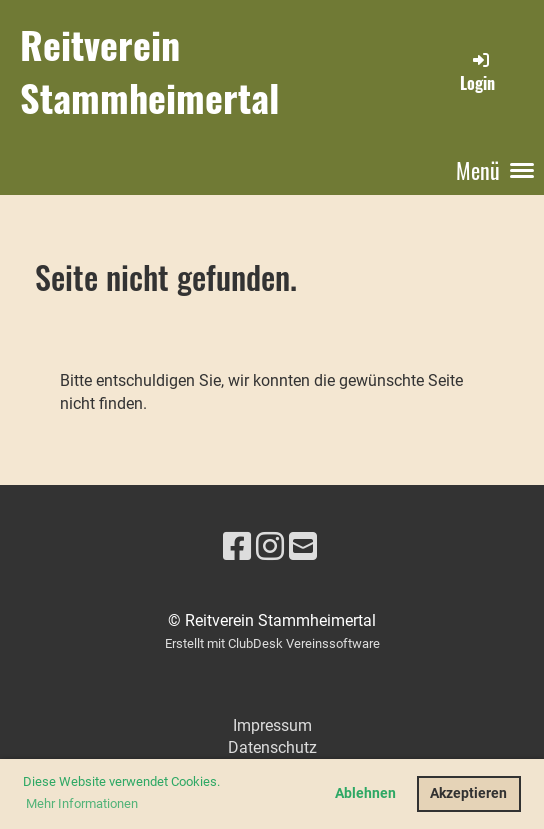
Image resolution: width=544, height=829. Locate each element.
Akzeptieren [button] (468, 793)
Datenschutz (272, 747)
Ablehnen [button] (365, 793)
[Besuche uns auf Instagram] (270, 547)
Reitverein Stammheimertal (149, 71)
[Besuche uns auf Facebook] (237, 547)
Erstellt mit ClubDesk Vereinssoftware (272, 643)
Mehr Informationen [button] (82, 803)
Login (477, 72)
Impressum (272, 725)
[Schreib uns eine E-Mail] (303, 547)
